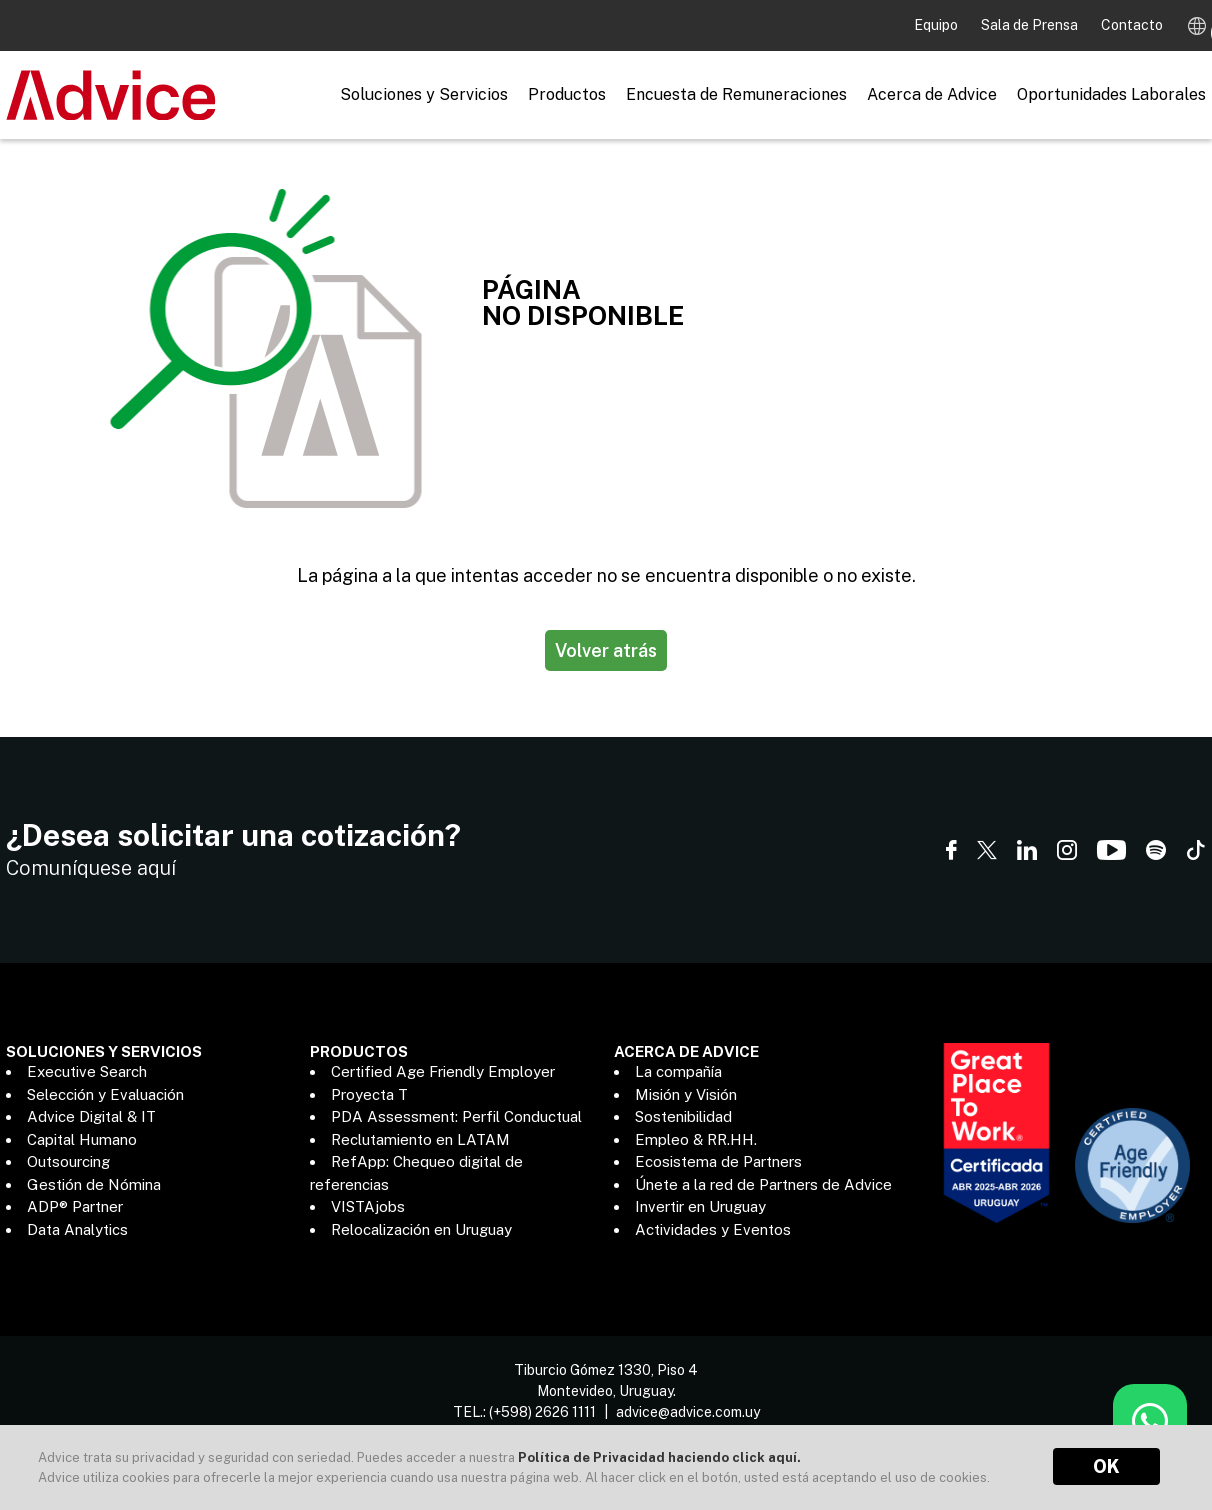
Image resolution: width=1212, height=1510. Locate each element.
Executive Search (87, 1071)
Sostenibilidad (683, 1116)
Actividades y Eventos (713, 1229)
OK (1106, 1466)
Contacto (1132, 25)
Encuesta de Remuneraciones (736, 94)
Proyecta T (369, 1094)
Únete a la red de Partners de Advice (763, 1184)
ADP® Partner (75, 1206)
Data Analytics (77, 1229)
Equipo (937, 25)
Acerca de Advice (932, 94)
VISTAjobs (368, 1206)
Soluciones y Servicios (424, 94)
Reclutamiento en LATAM (420, 1139)
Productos (567, 94)
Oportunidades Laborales (1111, 94)
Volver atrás (606, 650)
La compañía (678, 1071)
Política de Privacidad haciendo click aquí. (659, 1457)
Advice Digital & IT (91, 1116)
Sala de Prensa (1031, 25)
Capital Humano (82, 1139)
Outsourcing (68, 1161)
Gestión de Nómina (94, 1184)
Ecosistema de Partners (718, 1161)
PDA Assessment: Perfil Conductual (456, 1116)
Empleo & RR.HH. (696, 1139)
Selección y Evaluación (105, 1094)
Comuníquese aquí (91, 868)
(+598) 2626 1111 (542, 1401)
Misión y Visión (686, 1094)
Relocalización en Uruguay (421, 1229)
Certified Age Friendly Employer (443, 1071)
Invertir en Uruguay (700, 1206)
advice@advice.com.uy (688, 1401)
